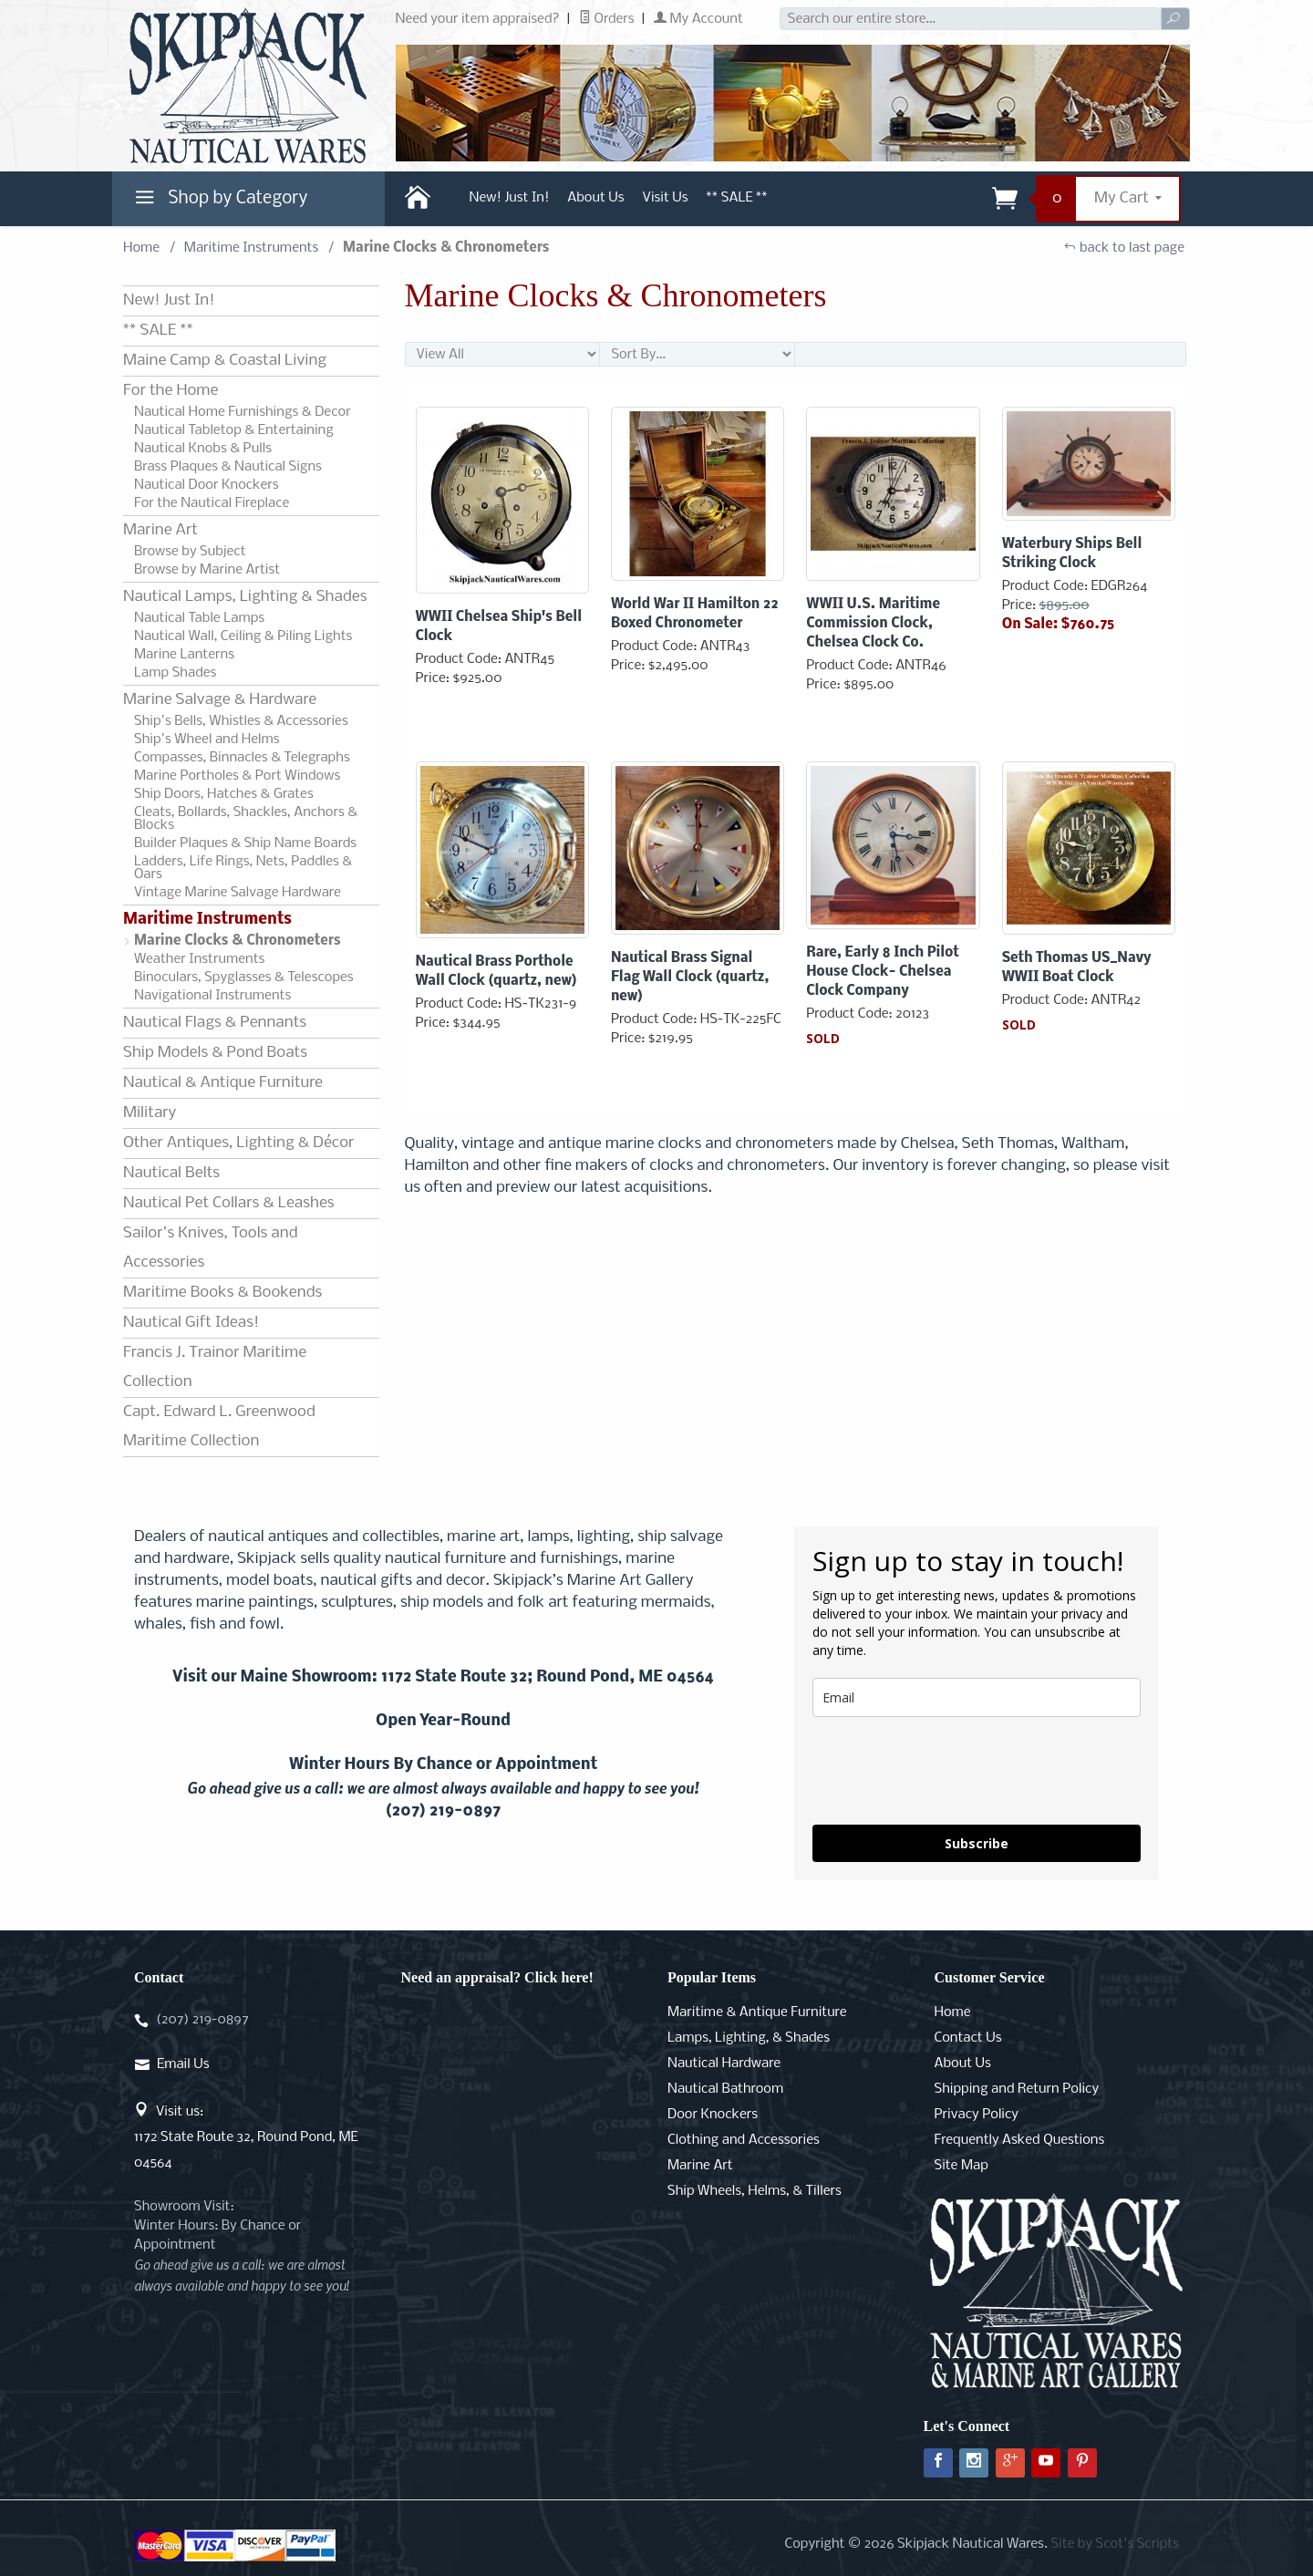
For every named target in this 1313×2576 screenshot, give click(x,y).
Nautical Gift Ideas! (191, 1322)
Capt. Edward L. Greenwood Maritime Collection (219, 1426)
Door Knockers (712, 2114)
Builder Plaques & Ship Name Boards (245, 843)
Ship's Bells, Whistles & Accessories (241, 721)
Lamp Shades (175, 673)
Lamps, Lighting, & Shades (748, 2038)
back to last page (1123, 248)
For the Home (170, 390)
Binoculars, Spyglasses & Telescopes (244, 977)
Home (141, 248)
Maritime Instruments (251, 248)
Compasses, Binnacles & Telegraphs (242, 757)
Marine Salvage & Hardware (219, 700)
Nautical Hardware (724, 2063)
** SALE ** (737, 198)
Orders (607, 19)
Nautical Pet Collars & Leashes (229, 1203)
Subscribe (976, 1843)
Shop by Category (218, 202)
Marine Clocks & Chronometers (237, 941)
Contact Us (968, 2038)
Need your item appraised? (478, 19)
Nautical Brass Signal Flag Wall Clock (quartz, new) (690, 977)
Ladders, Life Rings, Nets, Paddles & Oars (243, 868)
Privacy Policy (976, 2114)
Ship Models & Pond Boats (215, 1052)
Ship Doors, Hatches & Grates (224, 794)
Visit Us (665, 198)
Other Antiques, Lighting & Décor (238, 1143)
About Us (595, 198)
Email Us (183, 2064)
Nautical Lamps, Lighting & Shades (245, 596)
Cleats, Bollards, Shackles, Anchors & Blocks (245, 819)
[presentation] (951, 1770)
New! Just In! (510, 198)
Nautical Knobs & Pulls (203, 448)
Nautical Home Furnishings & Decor (242, 412)
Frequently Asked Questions (1020, 2140)
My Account (698, 19)
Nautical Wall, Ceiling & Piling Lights (243, 636)
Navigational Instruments (212, 995)
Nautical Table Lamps (199, 618)
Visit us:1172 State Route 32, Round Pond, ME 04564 (246, 2137)
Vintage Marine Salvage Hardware (237, 892)
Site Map (961, 2165)
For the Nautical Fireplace (211, 503)
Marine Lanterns (184, 654)
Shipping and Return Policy (1017, 2089)
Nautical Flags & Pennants (214, 1022)
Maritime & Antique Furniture (757, 2012)
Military (149, 1113)
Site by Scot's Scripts (1114, 2544)
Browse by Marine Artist (207, 570)
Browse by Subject (190, 551)
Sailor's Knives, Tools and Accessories (210, 1248)
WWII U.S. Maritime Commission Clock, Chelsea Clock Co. (873, 623)
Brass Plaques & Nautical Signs (228, 466)
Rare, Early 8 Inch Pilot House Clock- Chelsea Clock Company (882, 972)
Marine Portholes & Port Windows (237, 776)
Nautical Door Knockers (206, 485)
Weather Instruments (199, 959)
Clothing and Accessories (743, 2140)
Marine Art (160, 530)
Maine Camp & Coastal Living (224, 360)
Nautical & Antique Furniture (223, 1082)
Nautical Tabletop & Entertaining (234, 430)
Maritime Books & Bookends (222, 1292)
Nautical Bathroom (725, 2089)
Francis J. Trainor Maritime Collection (214, 1367)
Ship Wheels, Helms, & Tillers (754, 2191)
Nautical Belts (171, 1173)
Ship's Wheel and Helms (207, 739)
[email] (976, 1697)
